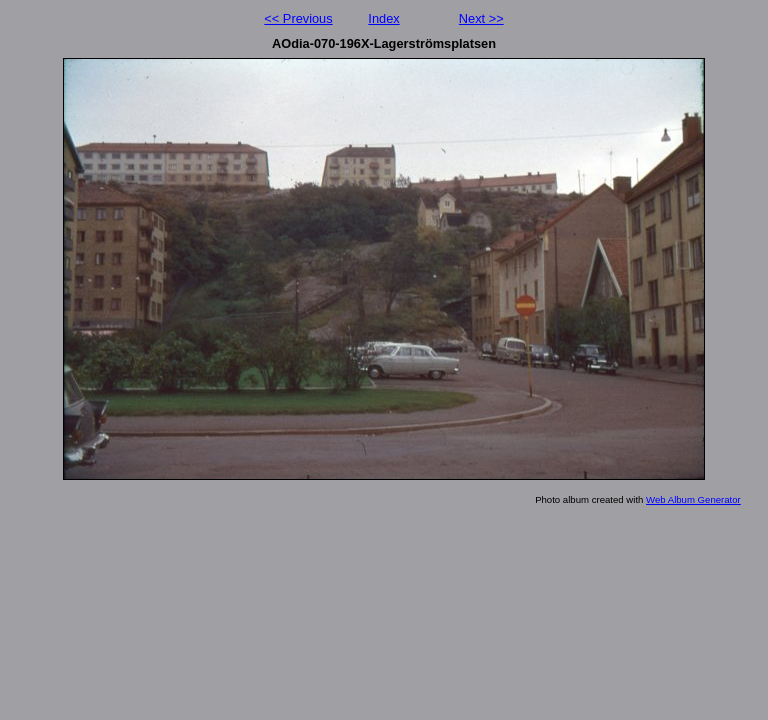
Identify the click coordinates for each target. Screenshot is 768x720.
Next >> (481, 18)
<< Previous (298, 18)
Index (383, 18)
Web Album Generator (693, 499)
